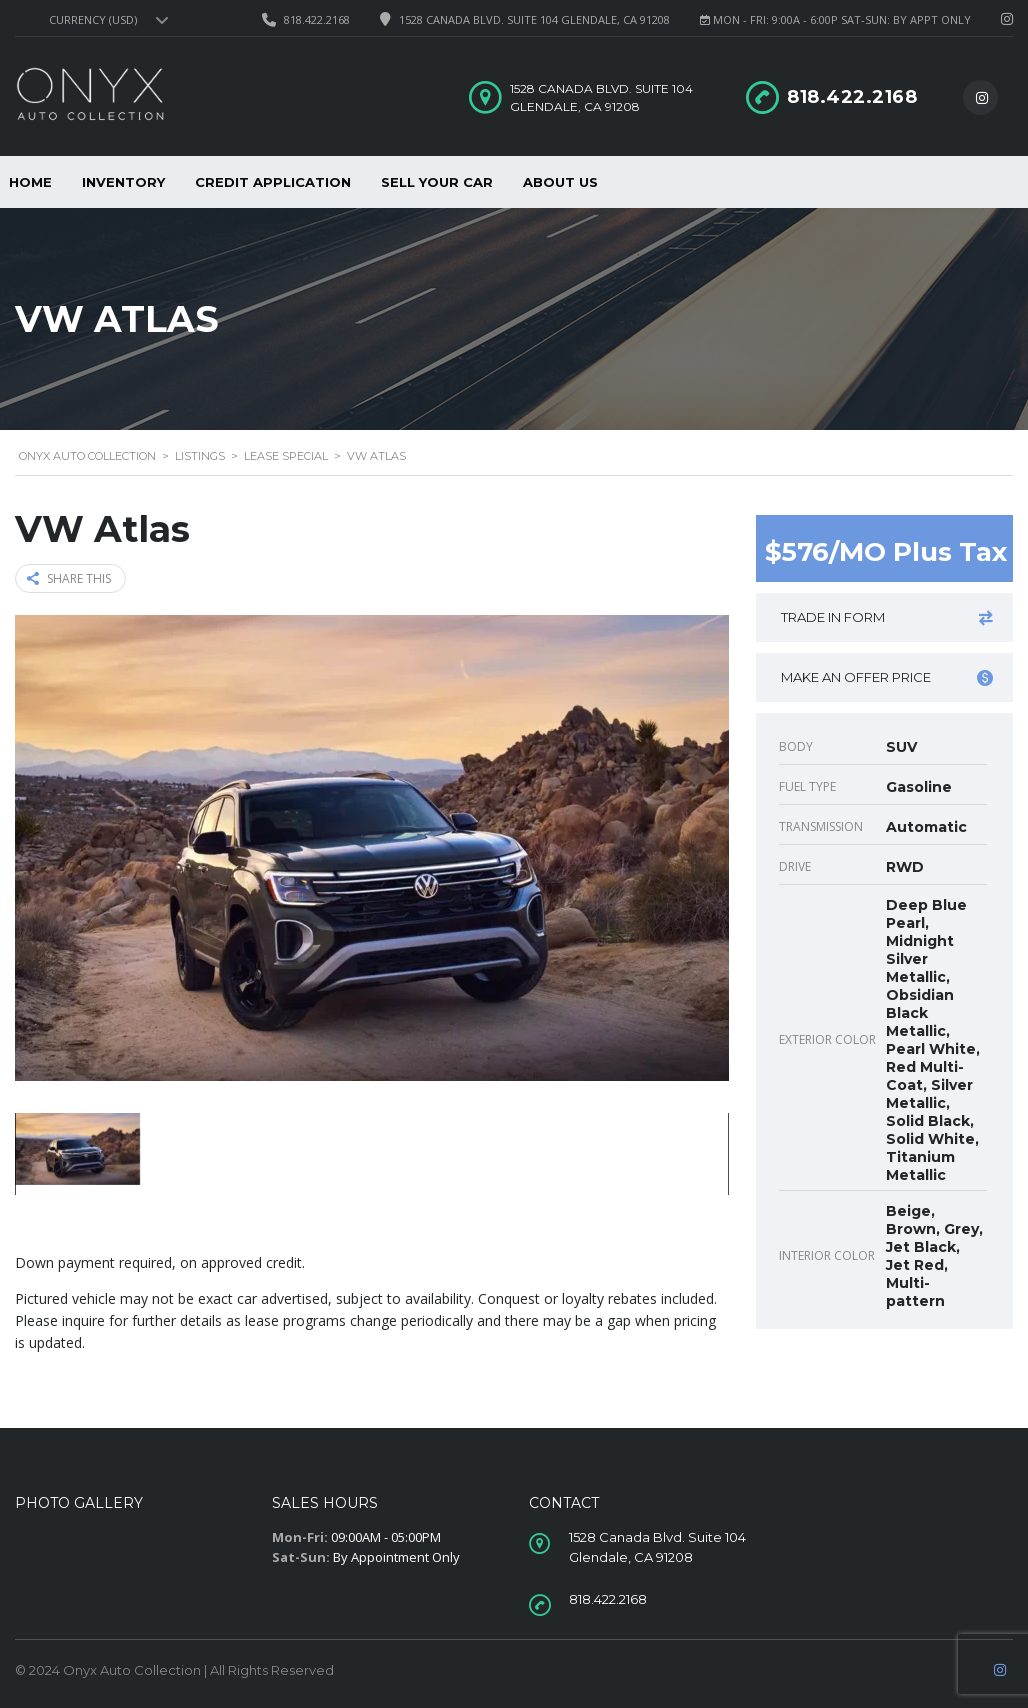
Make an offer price (887, 677)
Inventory (123, 182)
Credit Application (273, 182)
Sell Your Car (437, 182)
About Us (560, 182)
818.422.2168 (317, 19)
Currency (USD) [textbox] (93, 20)
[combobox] (106, 20)
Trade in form (887, 617)
